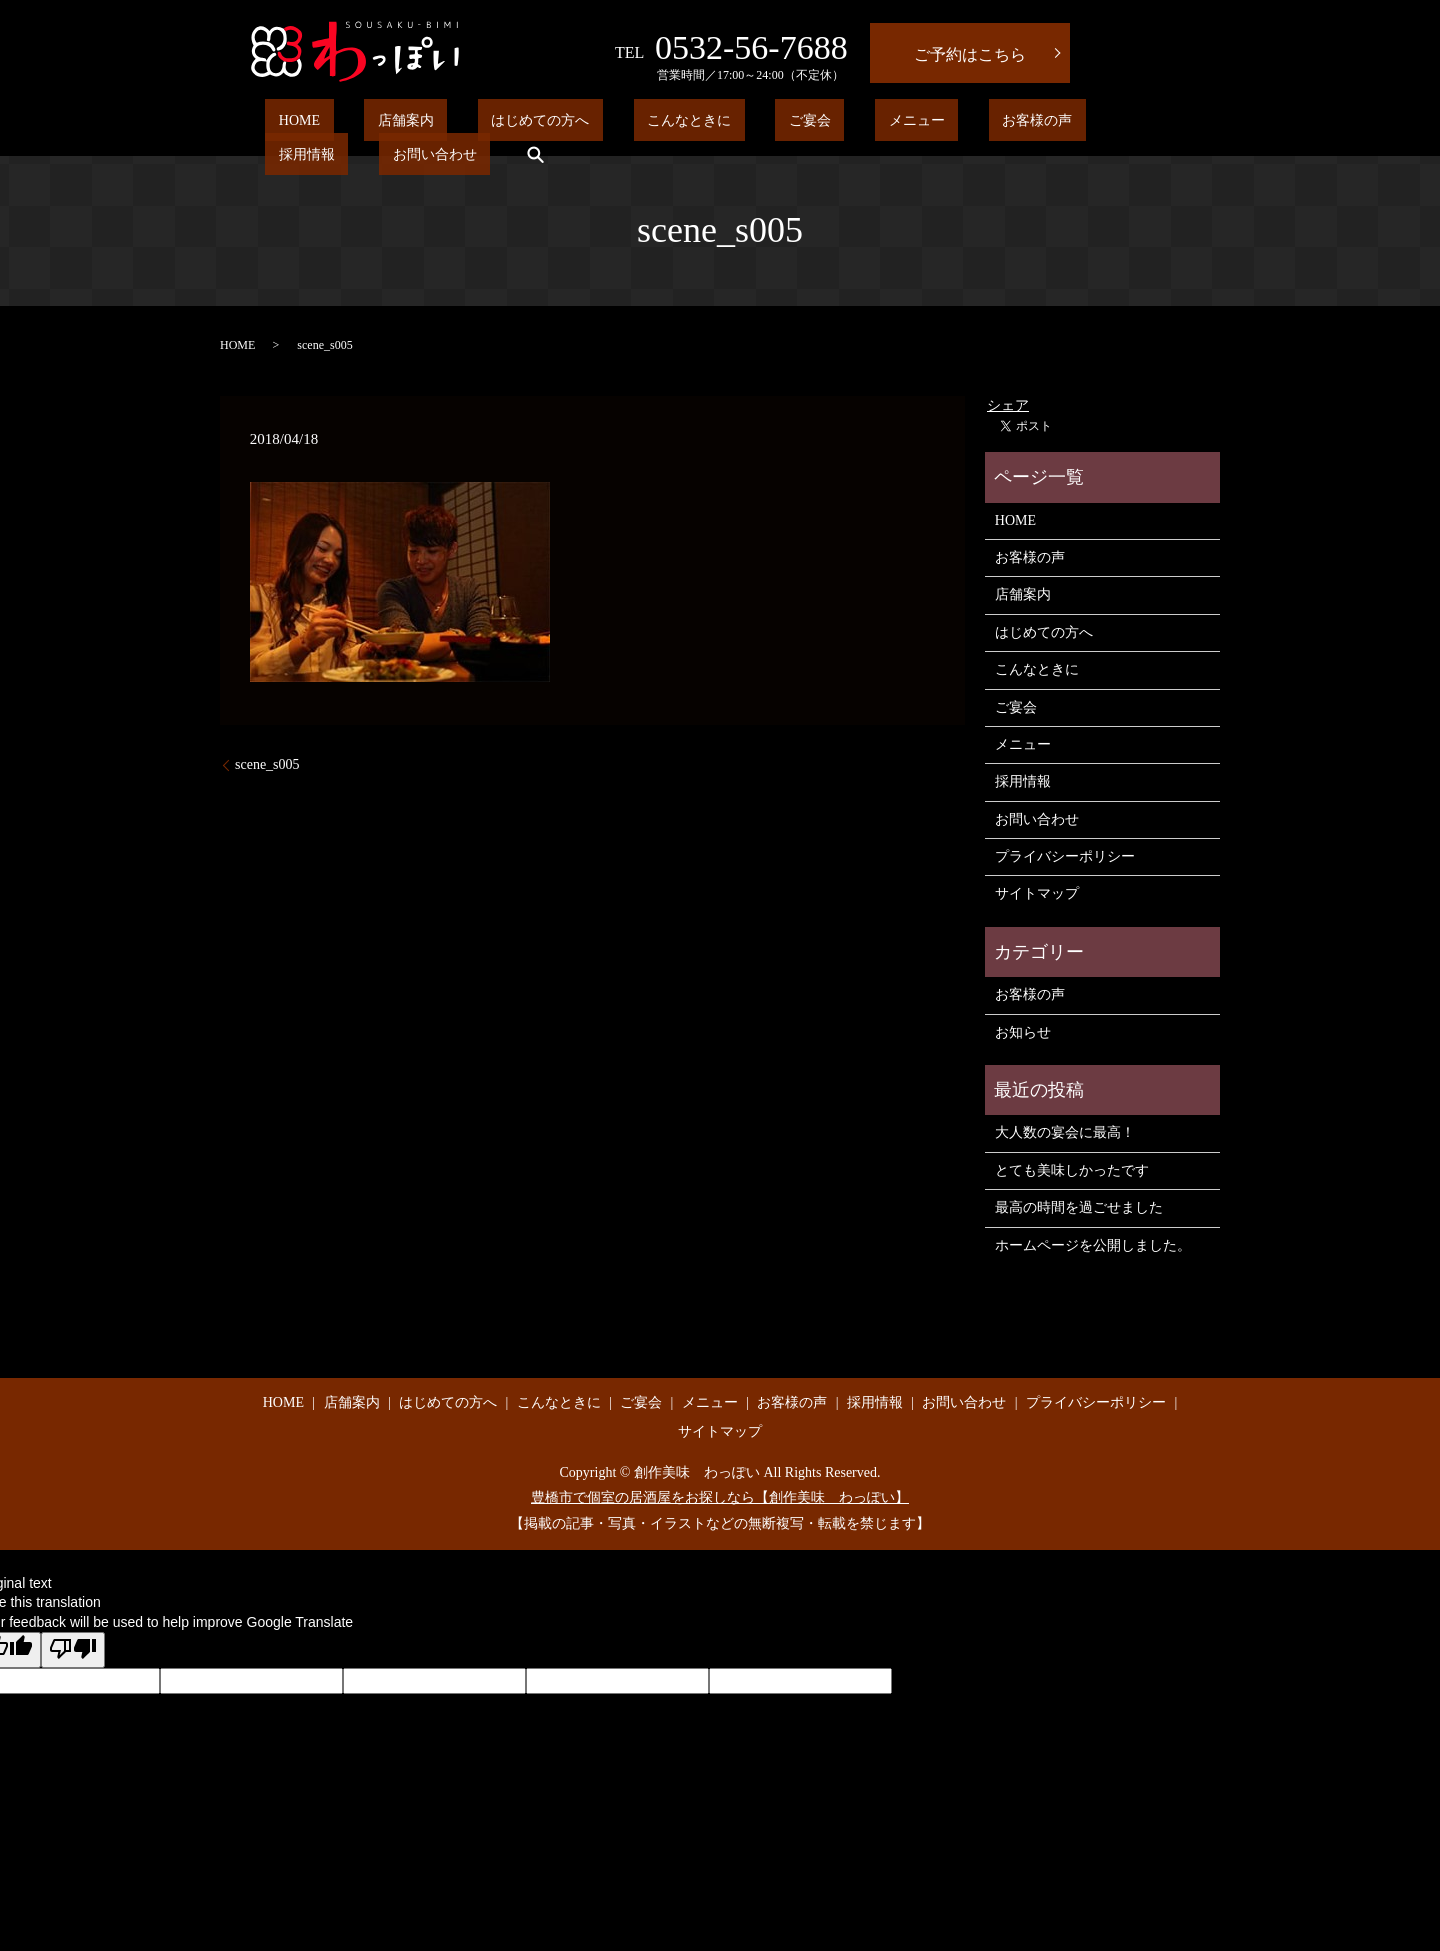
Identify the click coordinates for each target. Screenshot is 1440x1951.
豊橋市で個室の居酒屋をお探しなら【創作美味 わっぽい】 (720, 1497)
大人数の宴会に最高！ (1065, 1132)
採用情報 (956, 124)
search (1145, 124)
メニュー (769, 124)
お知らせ (1023, 1032)
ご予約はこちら (970, 54)
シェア (1008, 405)
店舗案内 (365, 124)
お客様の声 (862, 124)
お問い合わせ (1057, 124)
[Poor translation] (73, 1650)
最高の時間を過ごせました (1079, 1207)
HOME (285, 124)
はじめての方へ (473, 124)
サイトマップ (1037, 893)
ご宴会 (689, 124)
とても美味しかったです (1072, 1170)
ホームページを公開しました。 (1093, 1245)
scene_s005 (267, 764)
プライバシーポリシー (1065, 856)
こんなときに (595, 124)
